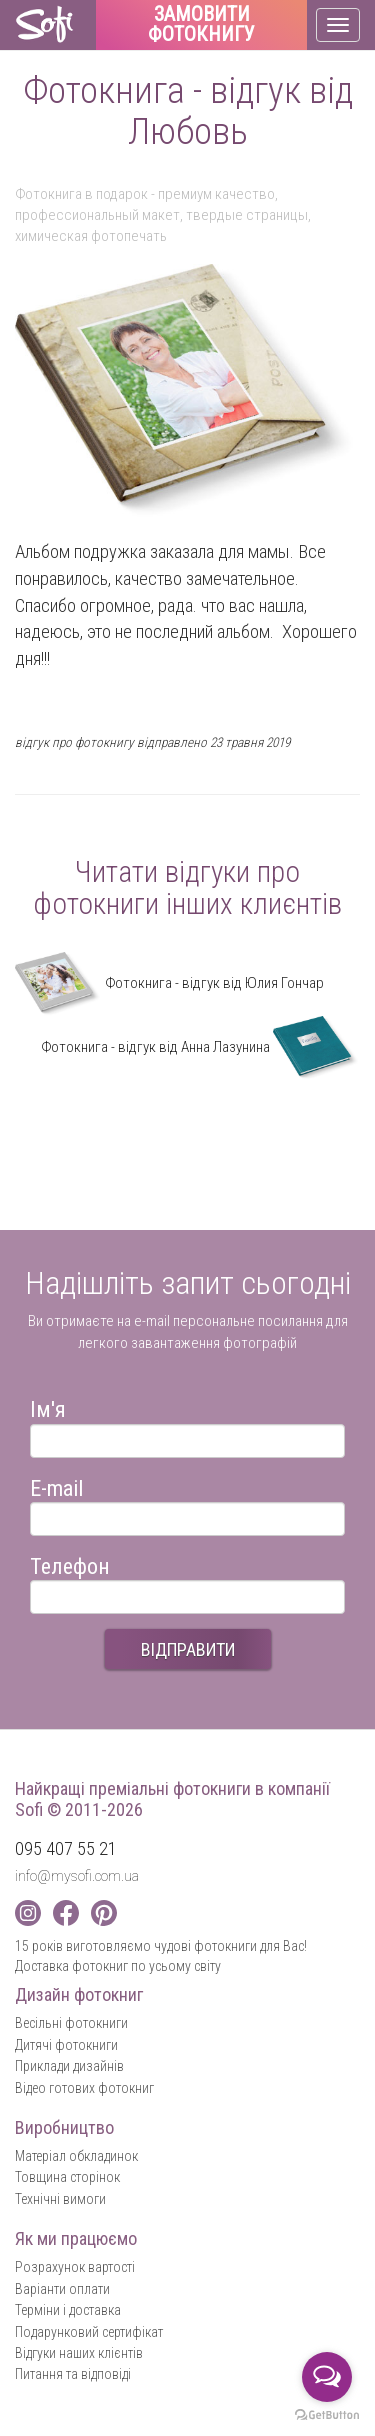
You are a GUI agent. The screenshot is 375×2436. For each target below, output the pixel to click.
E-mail (56, 1485)
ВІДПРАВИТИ (188, 1649)
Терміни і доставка (68, 2310)
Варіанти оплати (62, 2289)
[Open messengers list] (327, 2377)
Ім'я (48, 1406)
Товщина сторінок (67, 2177)
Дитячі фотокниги (66, 2045)
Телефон (70, 1563)
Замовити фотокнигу (201, 25)
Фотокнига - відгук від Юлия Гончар (169, 983)
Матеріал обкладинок (76, 2156)
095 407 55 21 (66, 1848)
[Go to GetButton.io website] (327, 2415)
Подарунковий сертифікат (89, 2332)
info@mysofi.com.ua (77, 1876)
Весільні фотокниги (71, 2023)
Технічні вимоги (60, 2199)
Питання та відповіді (73, 2374)
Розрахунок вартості (75, 2267)
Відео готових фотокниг (84, 2088)
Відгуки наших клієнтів (79, 2353)
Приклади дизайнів (69, 2066)
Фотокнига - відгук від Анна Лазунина (200, 1047)
